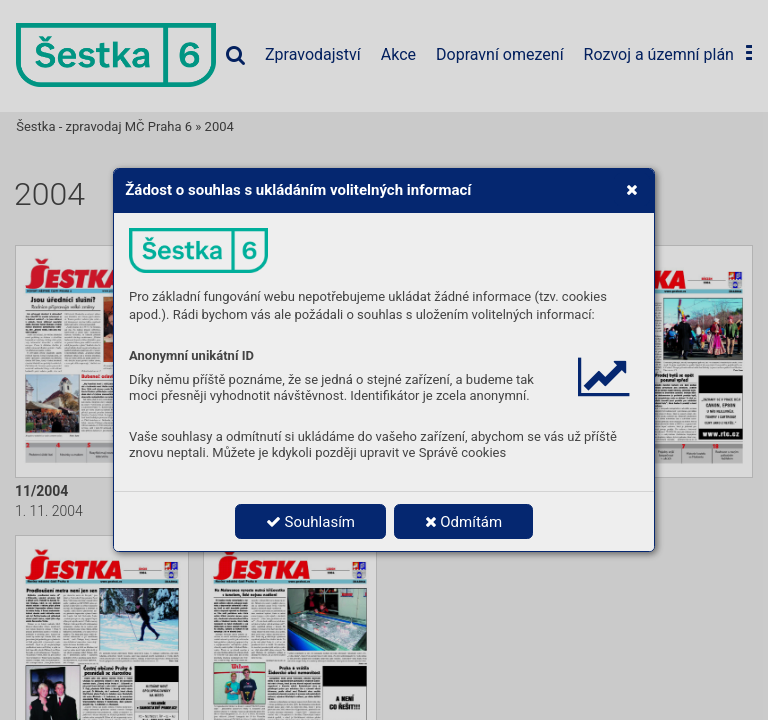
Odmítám (464, 522)
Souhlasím (310, 522)
